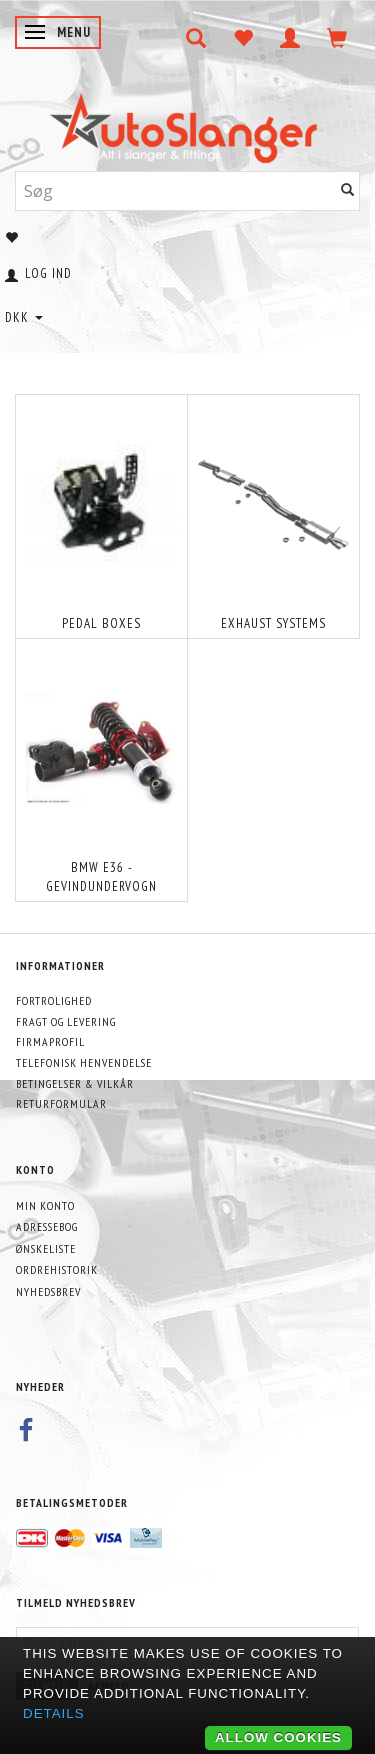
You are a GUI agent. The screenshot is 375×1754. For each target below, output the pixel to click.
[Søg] (348, 190)
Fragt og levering (66, 1021)
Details (54, 1713)
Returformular (61, 1103)
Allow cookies (278, 1737)
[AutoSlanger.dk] (187, 123)
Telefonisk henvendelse (84, 1062)
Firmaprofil (50, 1041)
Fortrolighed (54, 1000)
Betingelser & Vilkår (75, 1083)
